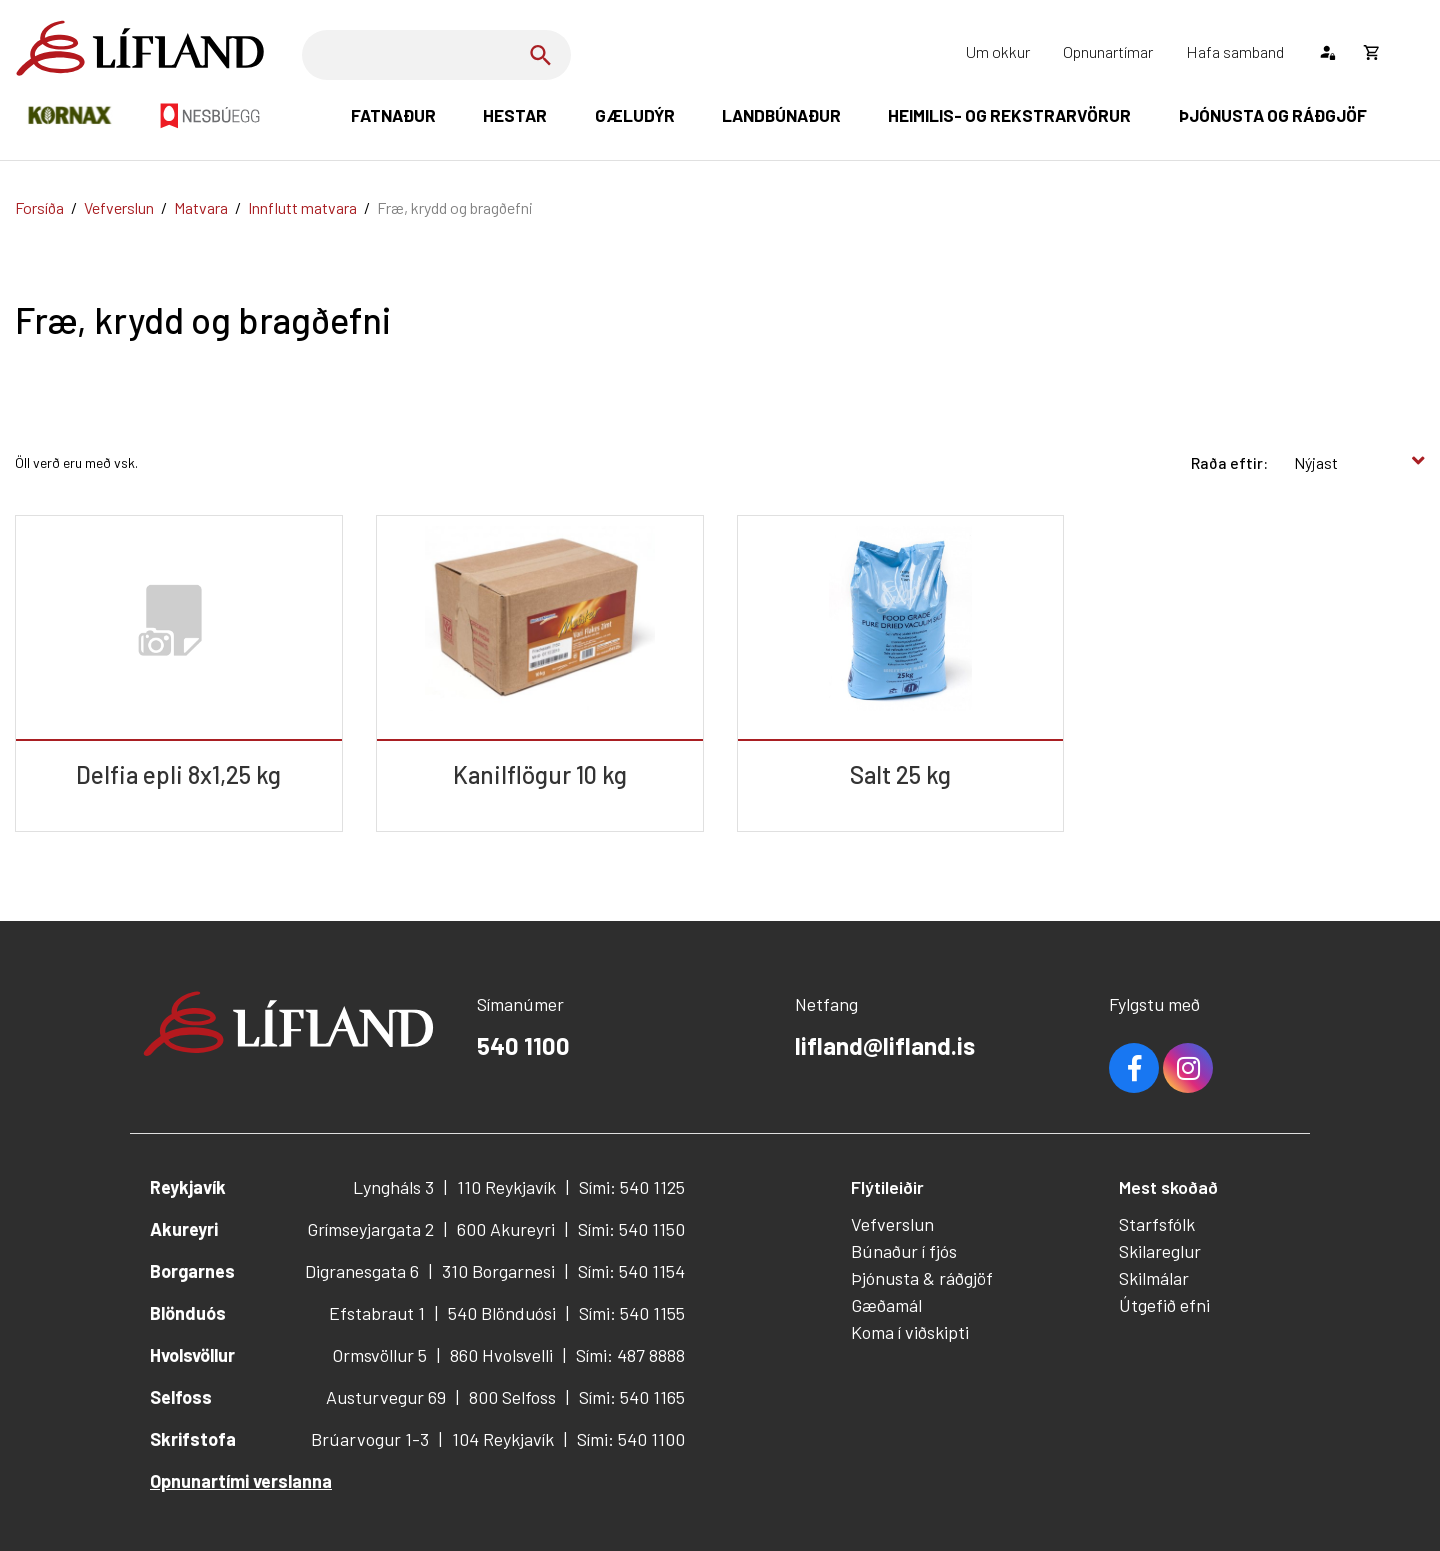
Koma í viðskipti (910, 1332)
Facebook (1134, 1068)
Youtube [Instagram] (1188, 1068)
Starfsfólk (1157, 1224)
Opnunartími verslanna (241, 1481)
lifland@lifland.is (885, 1045)
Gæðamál (886, 1305)
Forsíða (39, 207)
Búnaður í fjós (904, 1251)
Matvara (201, 207)
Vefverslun (119, 207)
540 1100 (523, 1045)
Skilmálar (1154, 1278)
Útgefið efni (1164, 1305)
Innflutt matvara (302, 207)
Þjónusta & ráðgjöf (922, 1278)
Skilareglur (1160, 1251)
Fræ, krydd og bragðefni (455, 207)
